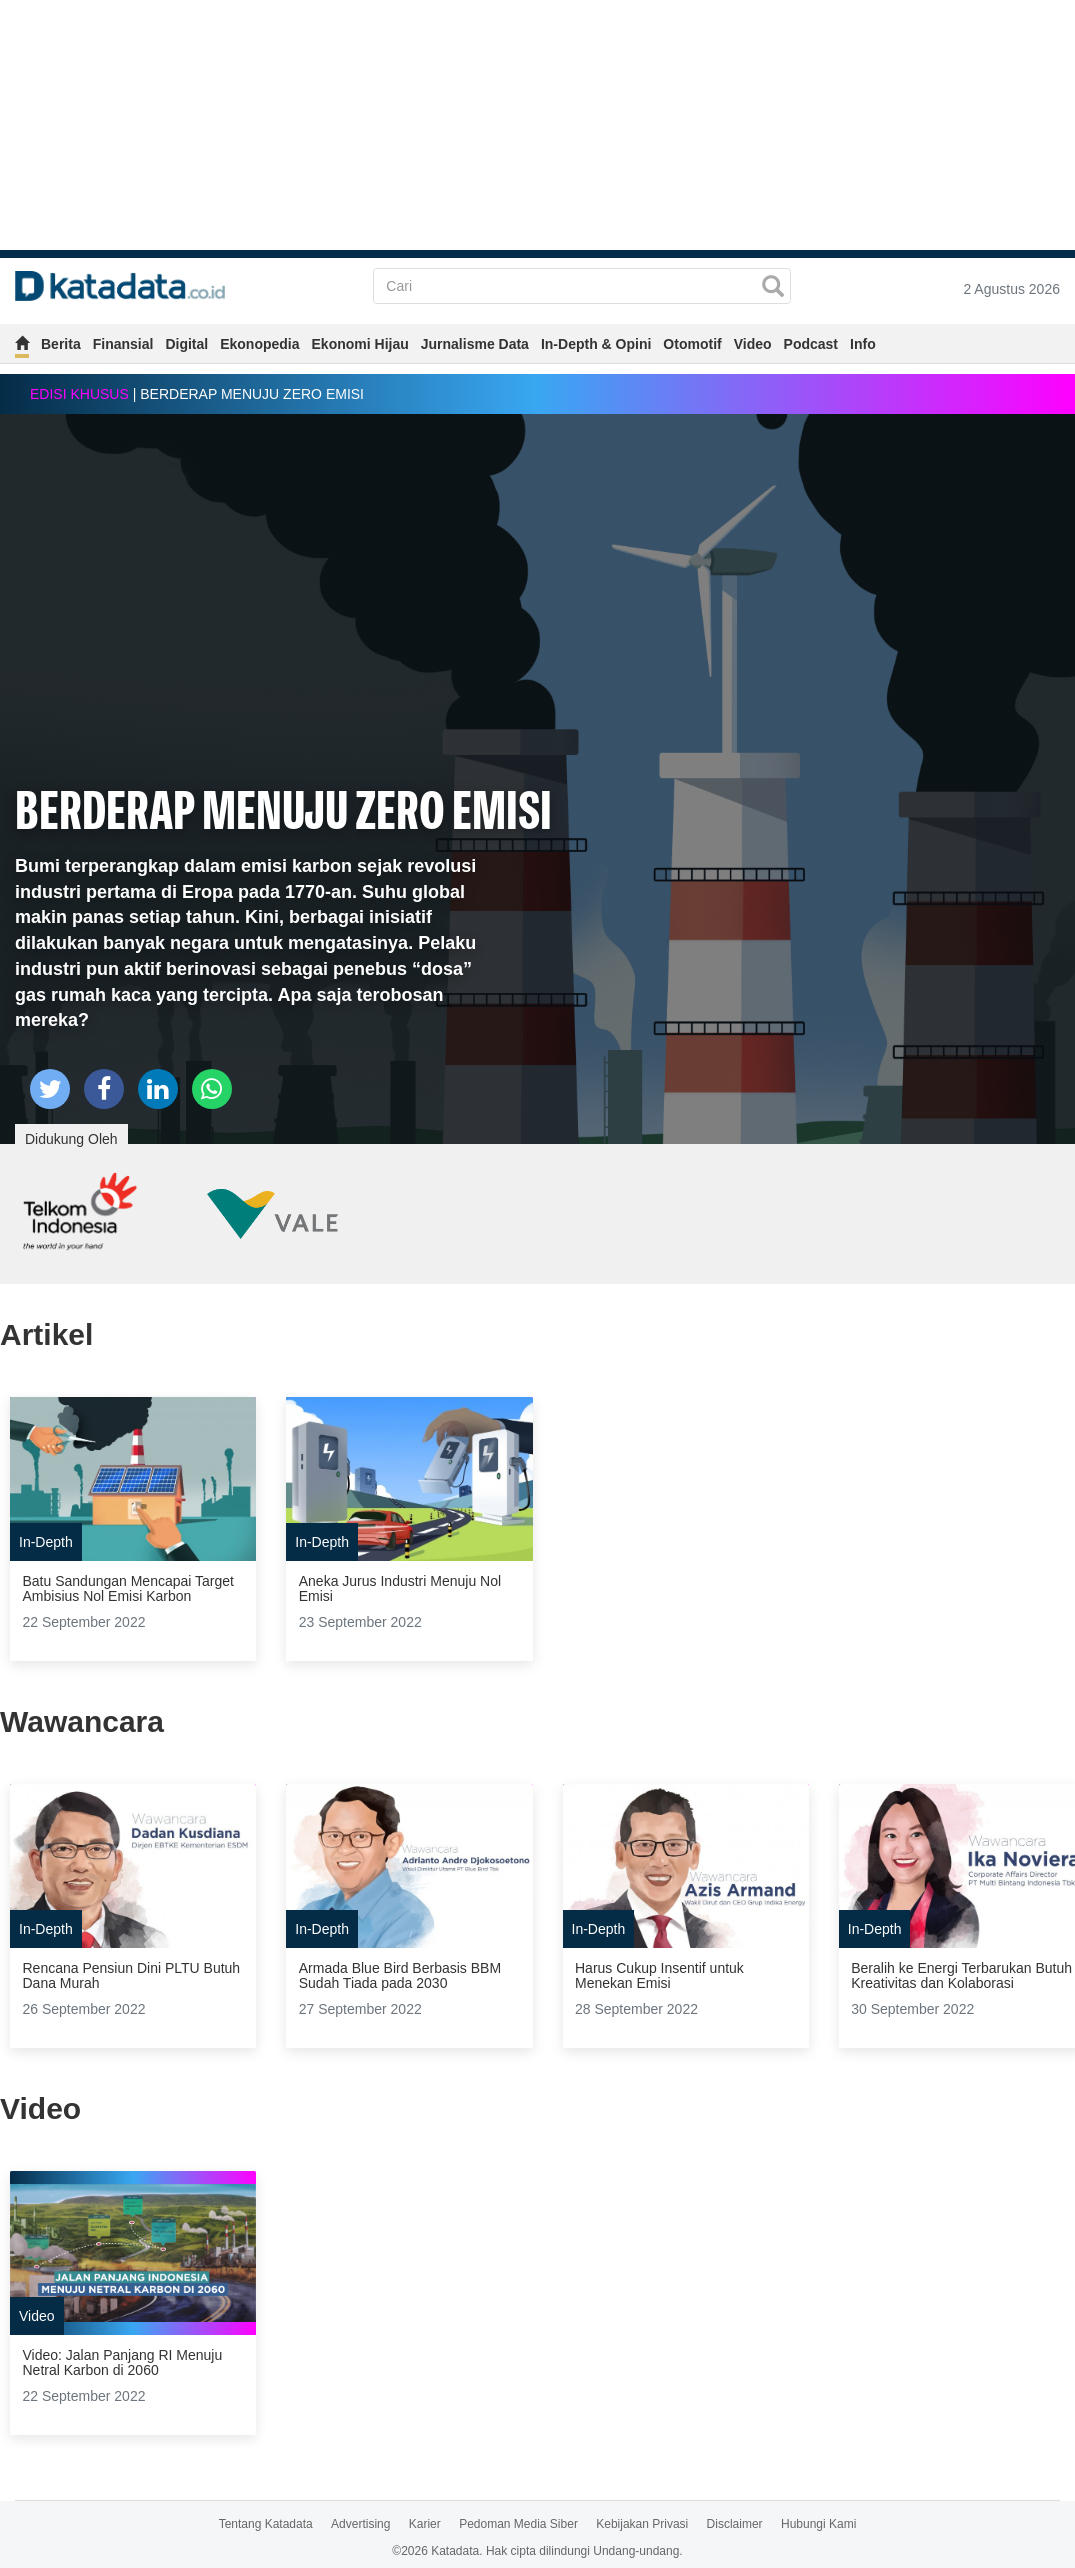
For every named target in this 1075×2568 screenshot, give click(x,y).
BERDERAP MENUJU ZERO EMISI (283, 808)
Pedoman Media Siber (518, 2524)
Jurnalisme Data (475, 344)
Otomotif (692, 344)
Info (863, 344)
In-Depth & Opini (596, 344)
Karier (425, 2524)
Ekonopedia (259, 344)
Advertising (360, 2524)
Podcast (811, 344)
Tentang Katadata (266, 2524)
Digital (186, 344)
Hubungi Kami (818, 2524)
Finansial (123, 344)
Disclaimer (735, 2524)
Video (753, 344)
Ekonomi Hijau (360, 344)
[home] (22, 347)
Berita (61, 344)
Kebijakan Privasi (642, 2524)
